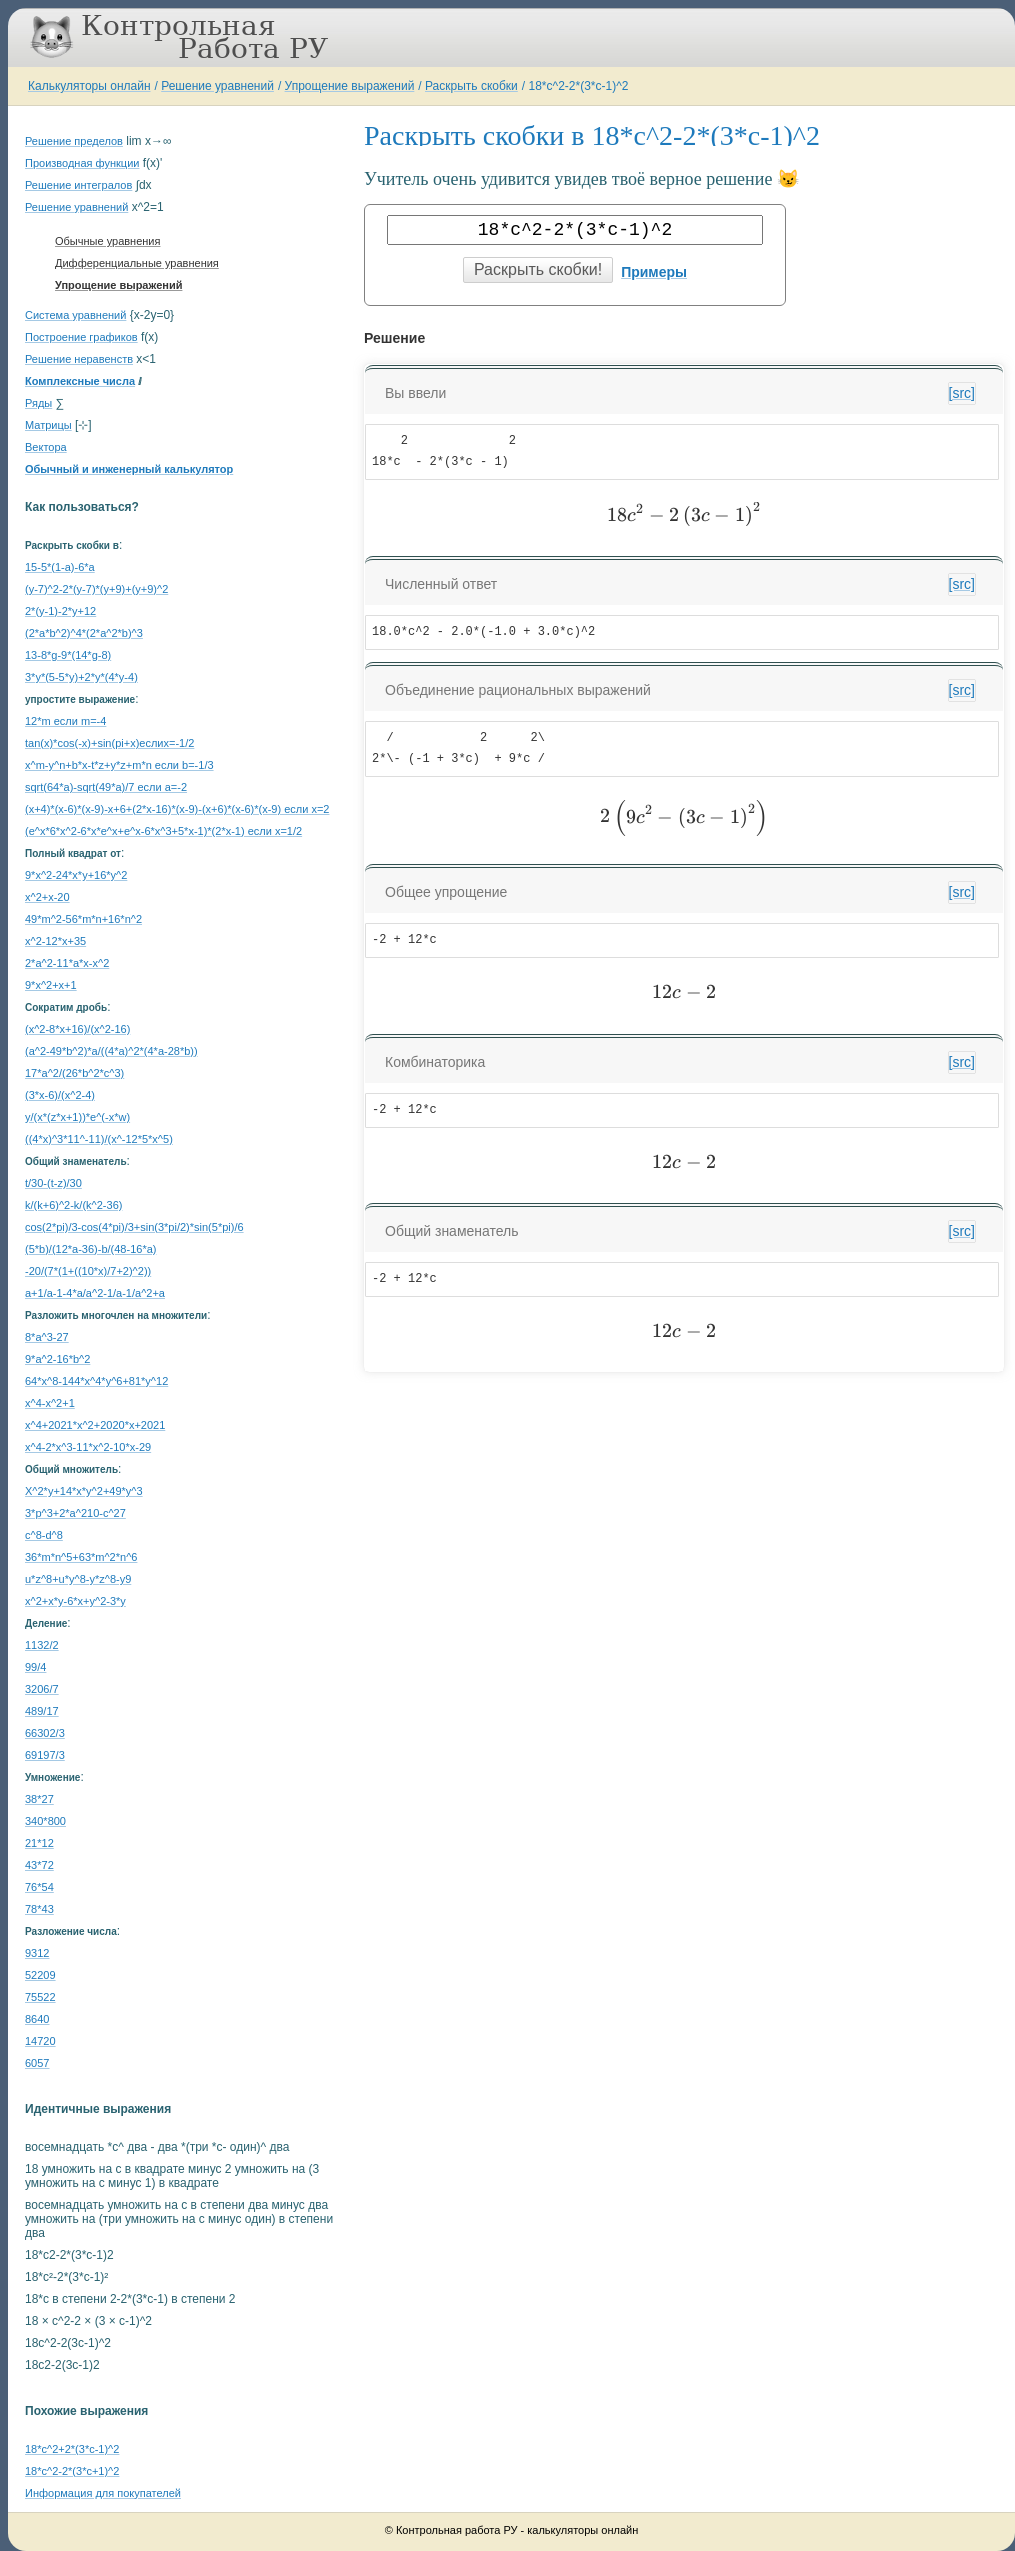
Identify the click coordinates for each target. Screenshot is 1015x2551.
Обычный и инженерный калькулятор (129, 469)
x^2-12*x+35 (55, 941)
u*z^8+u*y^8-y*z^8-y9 (78, 1579)
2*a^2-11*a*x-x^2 (67, 963)
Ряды (38, 403)
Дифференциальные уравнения (137, 263)
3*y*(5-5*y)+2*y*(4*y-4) (81, 677)
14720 (40, 2041)
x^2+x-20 (47, 897)
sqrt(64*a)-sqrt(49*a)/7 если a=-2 (106, 787)
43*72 (39, 1865)
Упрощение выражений (350, 86)
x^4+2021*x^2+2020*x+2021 (95, 1425)
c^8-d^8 (44, 1535)
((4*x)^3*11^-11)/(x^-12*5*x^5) (99, 1139)
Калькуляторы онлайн (89, 86)
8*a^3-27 (47, 1337)
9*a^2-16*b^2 (57, 1359)
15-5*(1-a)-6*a (60, 567)
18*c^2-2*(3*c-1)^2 (578, 86)
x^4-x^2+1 (50, 1403)
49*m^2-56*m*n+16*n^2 (83, 919)
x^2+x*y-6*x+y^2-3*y (75, 1601)
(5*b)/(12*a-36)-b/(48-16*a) (90, 1249)
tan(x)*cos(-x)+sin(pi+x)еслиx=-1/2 (109, 743)
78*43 (39, 1909)
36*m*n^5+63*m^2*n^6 (81, 1557)
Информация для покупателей (103, 2493)
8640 (37, 2019)
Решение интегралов (78, 185)
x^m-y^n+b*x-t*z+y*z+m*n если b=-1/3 (119, 765)
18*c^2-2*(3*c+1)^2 (72, 2471)
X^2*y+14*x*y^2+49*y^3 (84, 1491)
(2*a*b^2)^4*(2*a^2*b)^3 (84, 633)
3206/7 (42, 1689)
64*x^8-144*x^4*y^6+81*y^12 (96, 1381)
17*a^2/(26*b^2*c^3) (74, 1073)
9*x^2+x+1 (51, 985)
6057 (37, 2063)
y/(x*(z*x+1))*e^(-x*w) (77, 1117)
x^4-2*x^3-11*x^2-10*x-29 (88, 1447)
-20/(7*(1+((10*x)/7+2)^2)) (88, 1271)
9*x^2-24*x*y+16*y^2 (76, 875)
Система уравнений (75, 315)
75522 (40, 1997)
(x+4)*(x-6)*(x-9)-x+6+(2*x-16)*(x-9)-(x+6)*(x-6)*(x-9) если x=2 (177, 809)
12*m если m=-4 (65, 721)
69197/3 (45, 1755)
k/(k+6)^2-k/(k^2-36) (73, 1205)
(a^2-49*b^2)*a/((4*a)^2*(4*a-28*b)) (111, 1051)
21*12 (39, 1843)
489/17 (42, 1711)
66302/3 (45, 1733)
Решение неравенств (79, 359)
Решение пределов (74, 141)
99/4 (35, 1667)
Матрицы (48, 425)
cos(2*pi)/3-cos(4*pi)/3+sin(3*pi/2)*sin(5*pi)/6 (134, 1227)
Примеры (654, 272)
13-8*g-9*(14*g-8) (68, 655)
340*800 (45, 1821)
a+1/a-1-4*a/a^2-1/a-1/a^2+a (95, 1293)
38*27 (39, 1799)
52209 (40, 1975)
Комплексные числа (80, 381)
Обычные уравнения (107, 241)
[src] (962, 393)
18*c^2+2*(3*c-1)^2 (72, 2449)
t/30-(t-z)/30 (53, 1183)
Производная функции (82, 163)
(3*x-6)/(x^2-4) (60, 1095)
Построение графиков (81, 337)
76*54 (39, 1887)
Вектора (46, 447)
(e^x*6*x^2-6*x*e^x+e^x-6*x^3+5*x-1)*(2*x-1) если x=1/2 (163, 831)
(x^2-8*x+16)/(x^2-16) (77, 1029)
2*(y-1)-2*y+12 (60, 611)
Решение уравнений (217, 86)
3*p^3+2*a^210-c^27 (75, 1513)
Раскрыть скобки (471, 86)
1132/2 (42, 1645)
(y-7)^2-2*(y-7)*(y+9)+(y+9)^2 (96, 589)
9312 (37, 1953)
